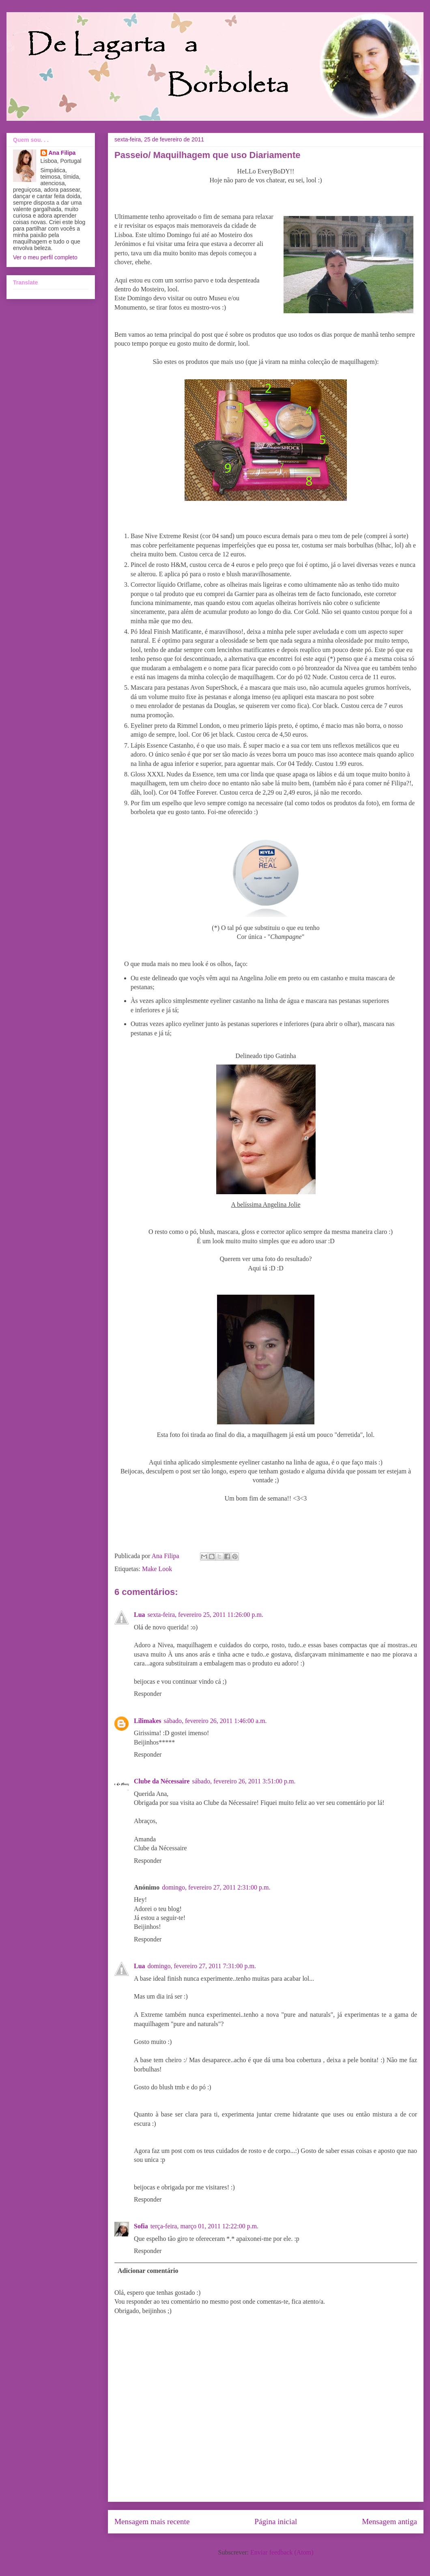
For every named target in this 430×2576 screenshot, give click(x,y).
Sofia (141, 2226)
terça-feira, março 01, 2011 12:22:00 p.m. (204, 2226)
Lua (139, 1614)
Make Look (157, 1568)
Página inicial (275, 2521)
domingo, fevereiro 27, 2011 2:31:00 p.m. (216, 1887)
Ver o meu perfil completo (45, 257)
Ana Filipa (62, 153)
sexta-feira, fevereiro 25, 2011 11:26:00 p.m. (205, 1614)
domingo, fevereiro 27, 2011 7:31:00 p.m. (202, 1965)
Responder (147, 1693)
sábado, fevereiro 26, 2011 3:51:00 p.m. (243, 1781)
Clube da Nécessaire (161, 1781)
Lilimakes (147, 1720)
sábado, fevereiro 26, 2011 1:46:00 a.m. (215, 1720)
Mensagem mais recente (151, 2521)
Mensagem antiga (389, 2521)
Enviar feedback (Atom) (281, 2552)
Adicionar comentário (148, 2270)
